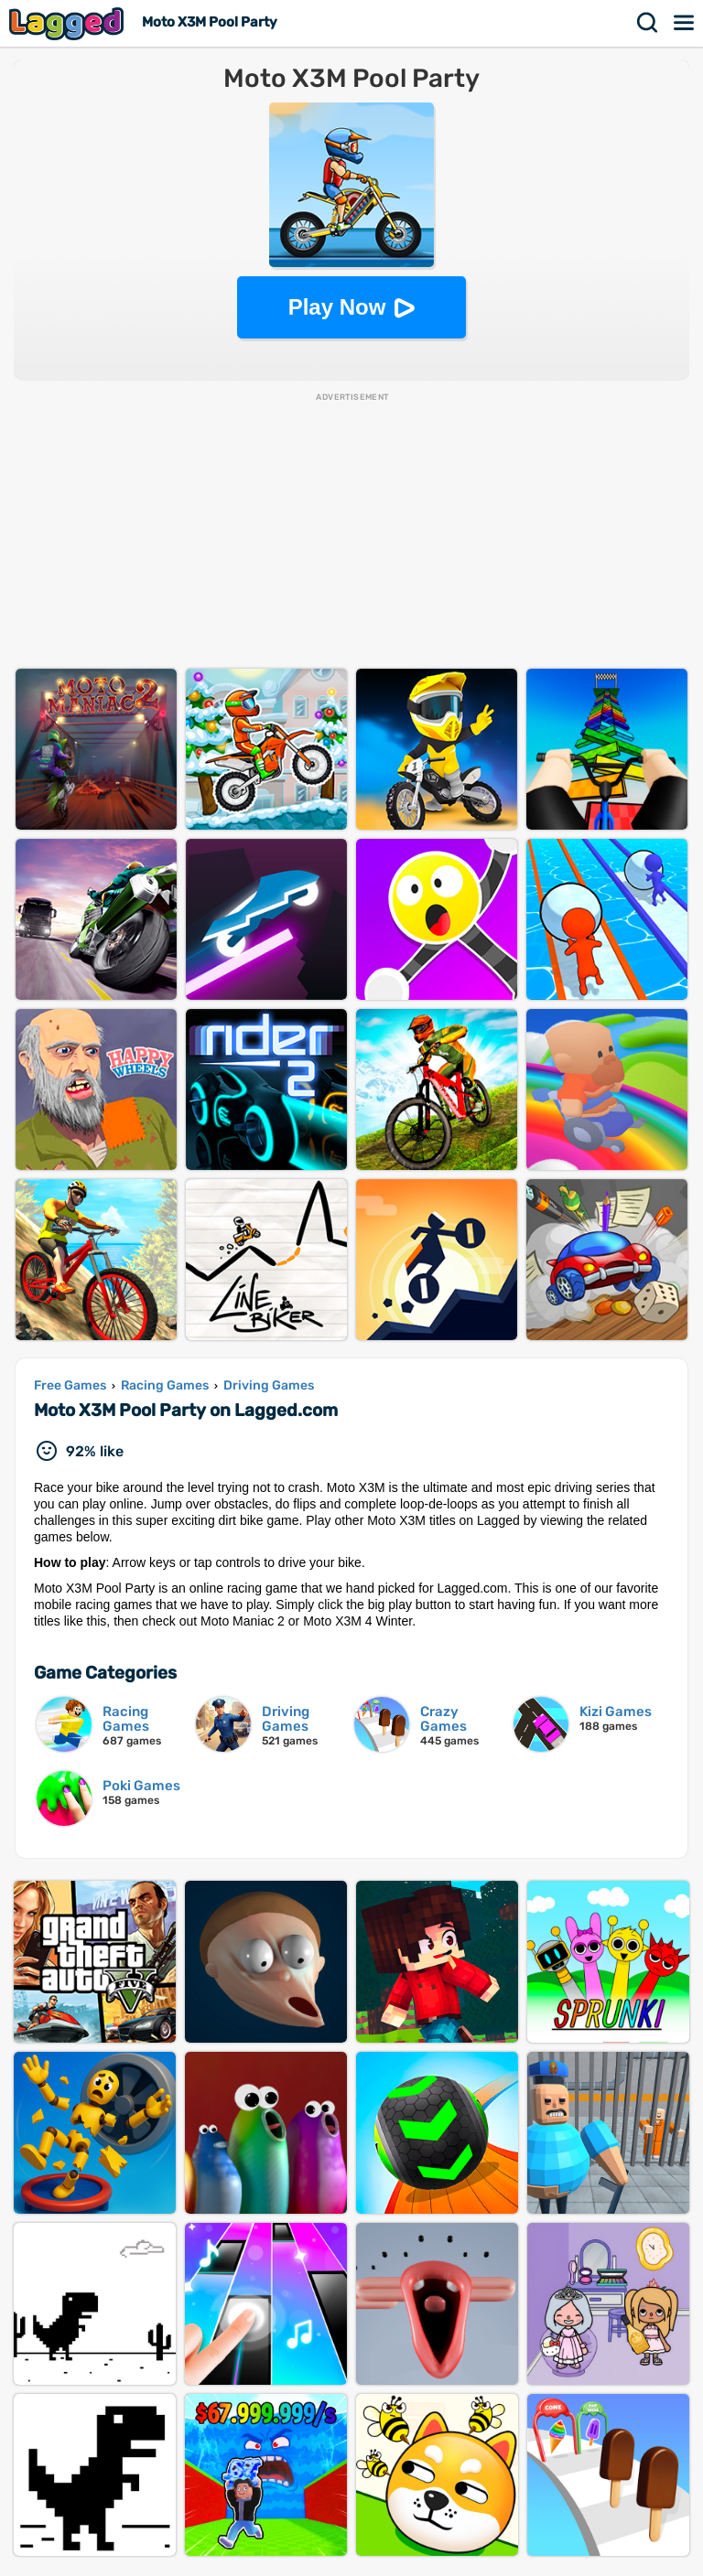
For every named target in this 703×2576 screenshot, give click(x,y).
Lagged (68, 23)
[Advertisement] (351, 531)
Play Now (337, 307)
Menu (684, 23)
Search (648, 23)
